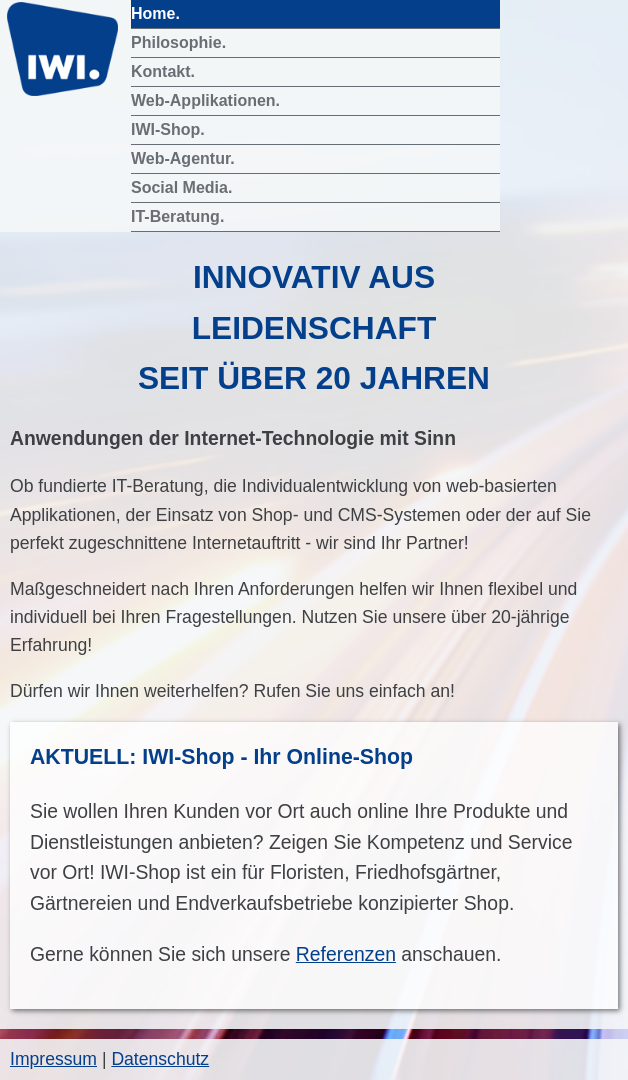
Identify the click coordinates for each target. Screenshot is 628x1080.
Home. (157, 13)
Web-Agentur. (185, 158)
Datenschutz (160, 1059)
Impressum (53, 1059)
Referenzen (346, 954)
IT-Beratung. (180, 216)
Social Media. (184, 187)
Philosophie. (181, 42)
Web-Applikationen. (207, 100)
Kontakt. (165, 71)
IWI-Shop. (170, 129)
